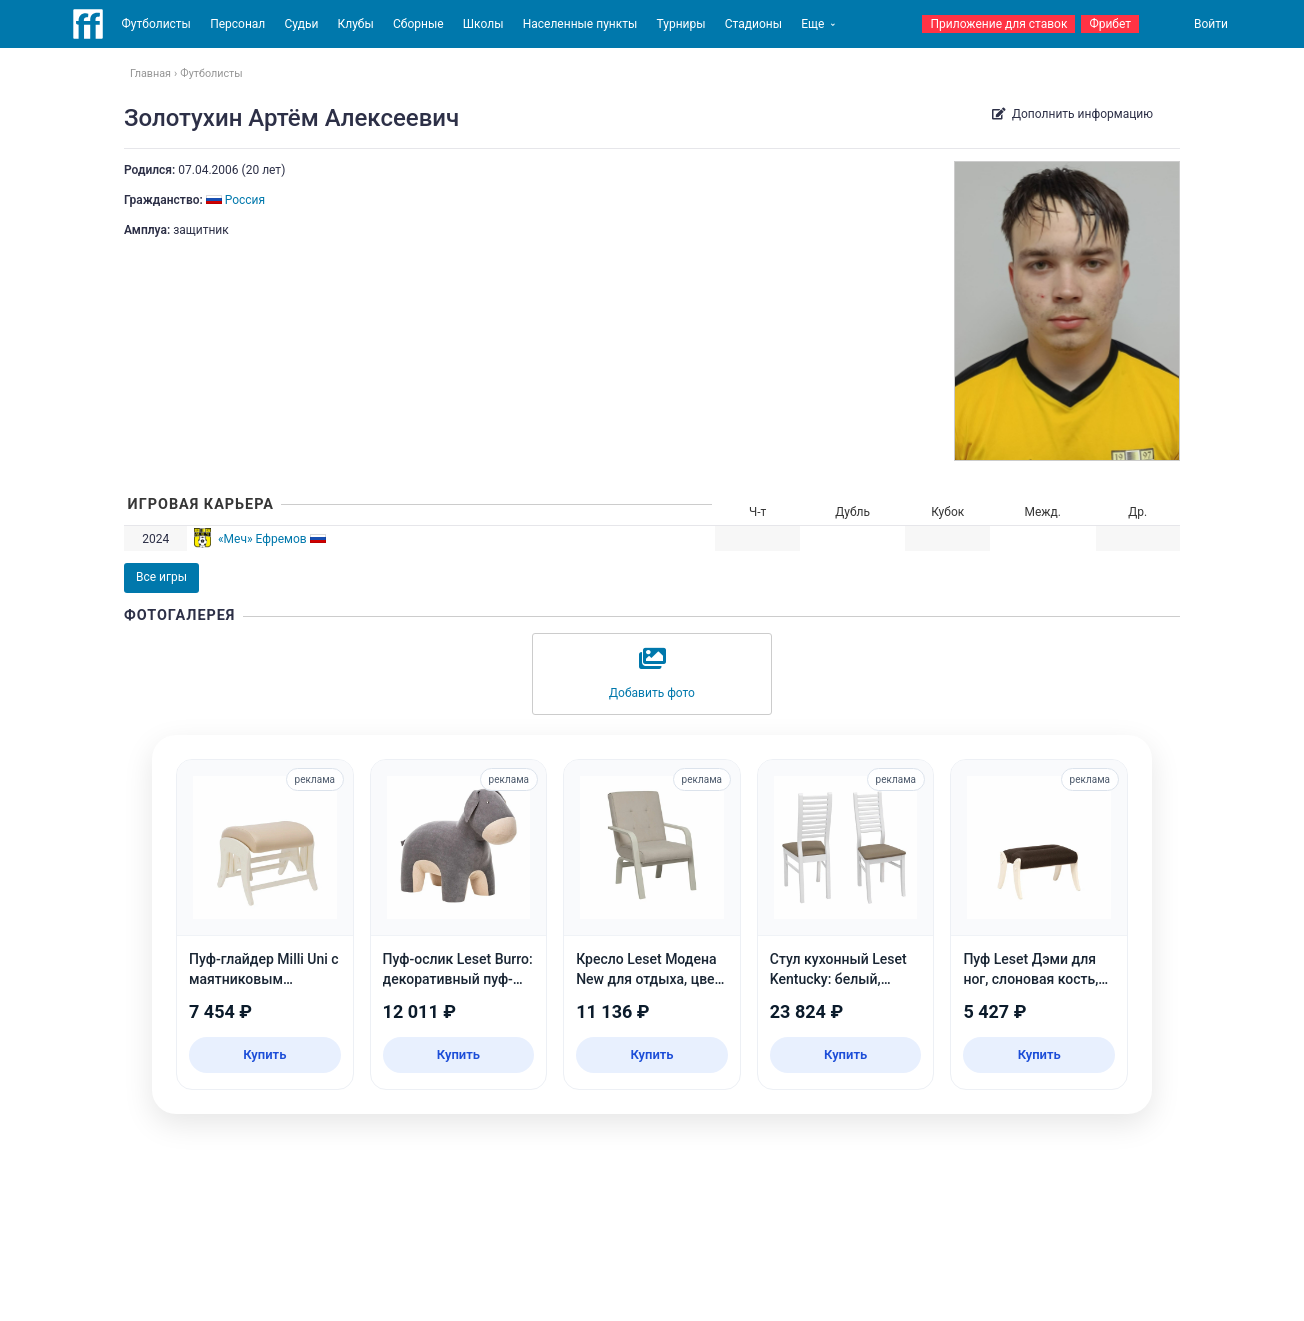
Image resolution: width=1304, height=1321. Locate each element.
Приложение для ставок (998, 24)
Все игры (161, 577)
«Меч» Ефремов (262, 539)
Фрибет (1110, 24)
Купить (264, 1054)
